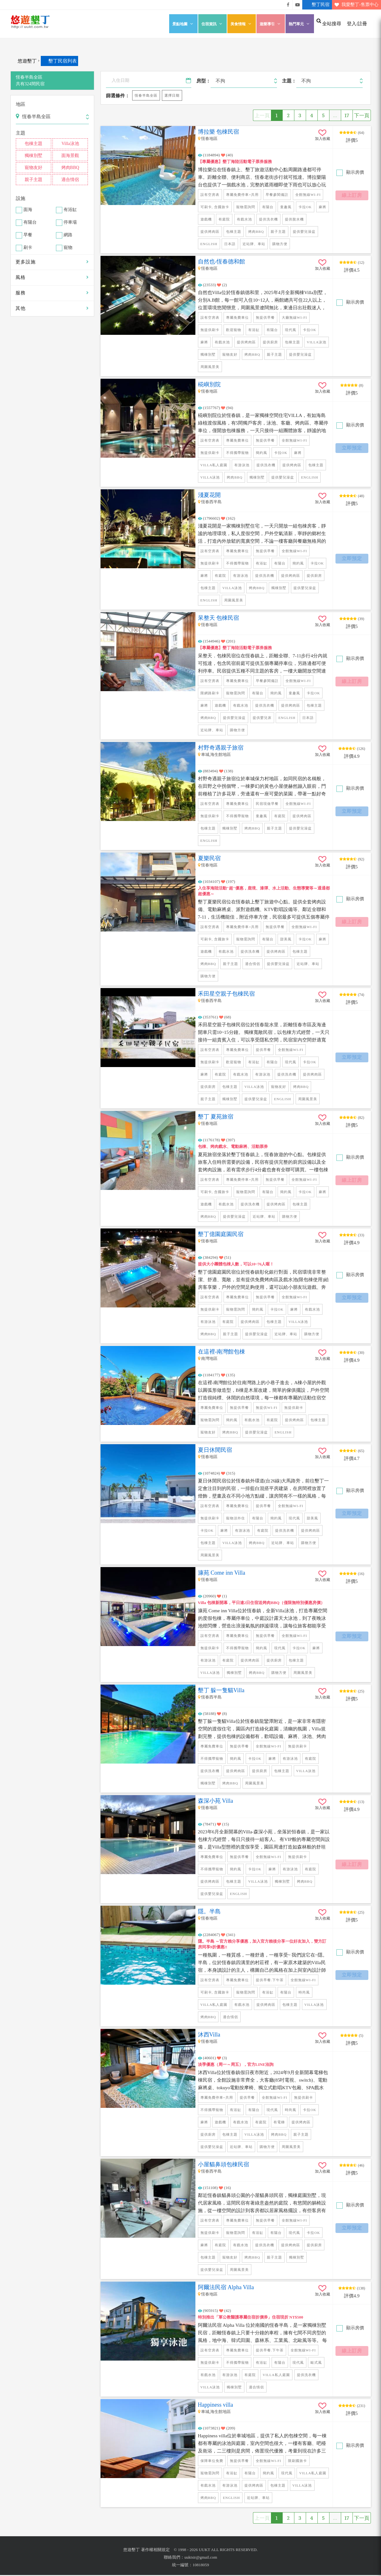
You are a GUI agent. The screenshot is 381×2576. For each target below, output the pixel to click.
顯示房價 (354, 173)
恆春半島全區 (146, 96)
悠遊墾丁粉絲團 (288, 4)
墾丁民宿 (315, 4)
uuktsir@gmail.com (200, 2558)
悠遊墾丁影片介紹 (297, 4)
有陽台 (30, 222)
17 (346, 116)
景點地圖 (183, 23)
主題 (20, 133)
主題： (289, 80)
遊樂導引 (271, 23)
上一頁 (262, 116)
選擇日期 (172, 95)
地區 (20, 104)
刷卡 (27, 247)
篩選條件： (118, 95)
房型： (203, 80)
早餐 (27, 235)
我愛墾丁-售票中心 (355, 4)
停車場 (70, 222)
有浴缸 (70, 210)
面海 (27, 210)
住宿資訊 (212, 23)
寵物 (68, 247)
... (335, 116)
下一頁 (361, 116)
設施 (20, 198)
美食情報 (241, 23)
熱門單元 (300, 23)
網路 (68, 235)
